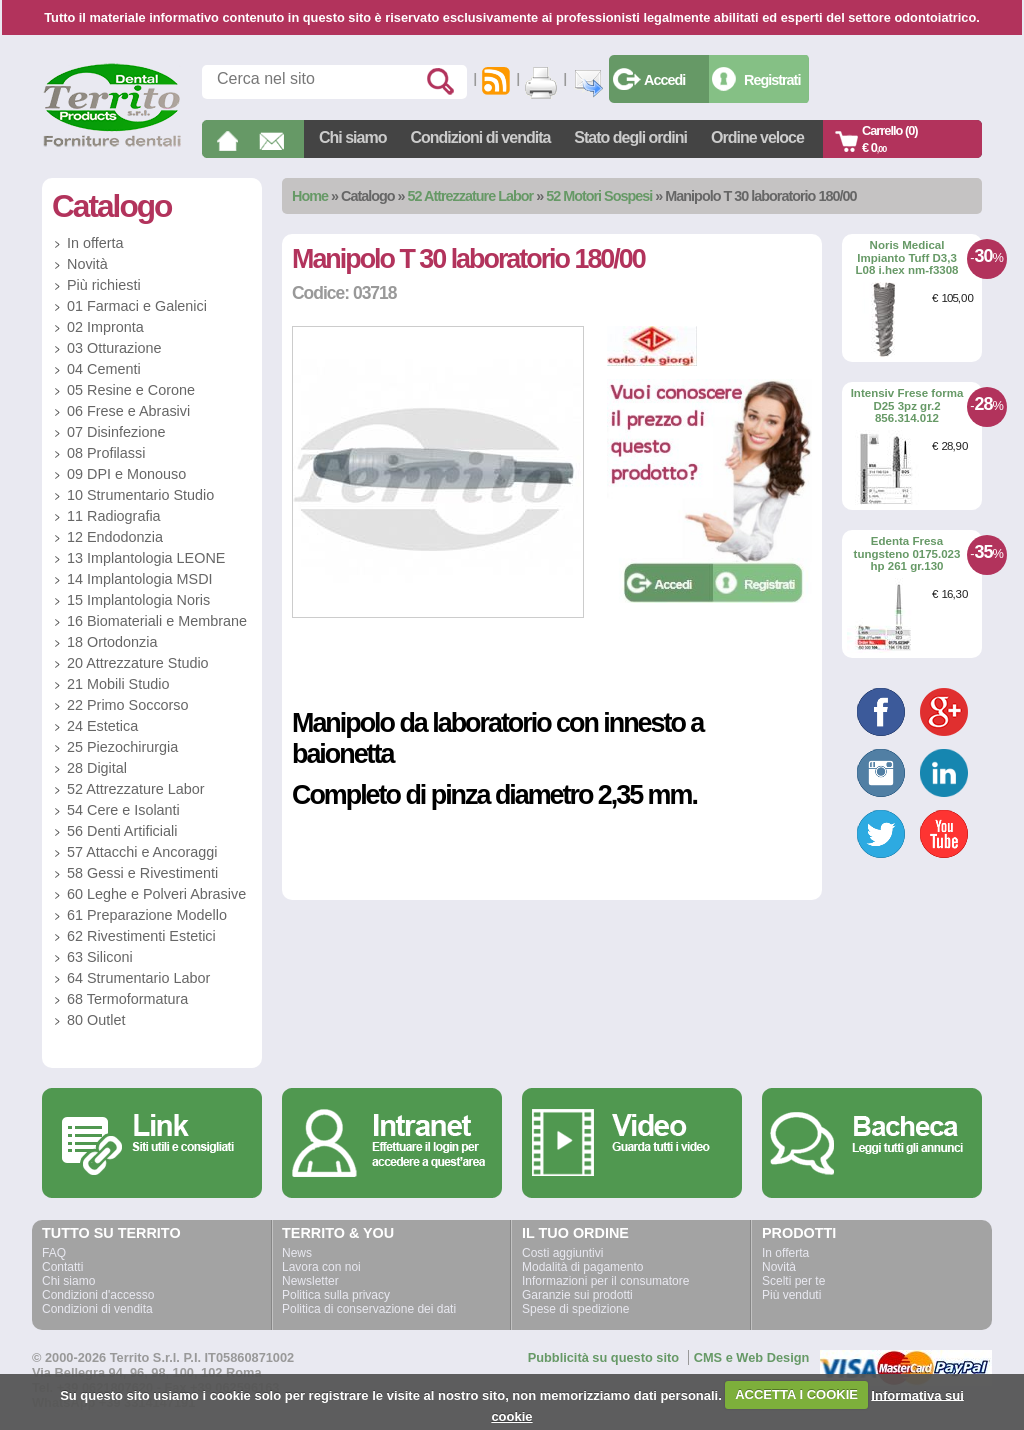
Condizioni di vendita (480, 137)
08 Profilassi (106, 453)
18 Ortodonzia (112, 642)
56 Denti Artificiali (122, 831)
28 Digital (97, 768)
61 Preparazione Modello (147, 915)
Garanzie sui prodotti (577, 1295)
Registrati (772, 80)
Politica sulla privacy (336, 1295)
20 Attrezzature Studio (138, 663)
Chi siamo (352, 137)
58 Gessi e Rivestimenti (142, 873)
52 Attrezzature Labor (471, 196)
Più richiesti (104, 285)
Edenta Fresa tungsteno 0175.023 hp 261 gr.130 (907, 553)
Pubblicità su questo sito (603, 1357)
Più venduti (791, 1295)
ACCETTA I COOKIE (796, 1394)
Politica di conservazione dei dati (369, 1309)
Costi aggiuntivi (562, 1253)
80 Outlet (96, 1020)
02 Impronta (105, 327)
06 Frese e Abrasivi (128, 411)
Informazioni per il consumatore (605, 1281)
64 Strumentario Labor (138, 978)
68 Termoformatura (127, 999)
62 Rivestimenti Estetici (141, 936)
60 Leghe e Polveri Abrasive (156, 894)
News (297, 1253)
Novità (87, 264)
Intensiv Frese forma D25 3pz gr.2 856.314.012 (907, 405)
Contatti (62, 1267)
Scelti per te (793, 1281)
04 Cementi (104, 369)
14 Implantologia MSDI (140, 579)
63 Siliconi (100, 957)
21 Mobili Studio (118, 684)
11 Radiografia (114, 516)
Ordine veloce (757, 137)
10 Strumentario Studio (140, 495)
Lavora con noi (321, 1267)
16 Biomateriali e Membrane (157, 621)
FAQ (54, 1253)
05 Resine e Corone (131, 390)
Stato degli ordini (630, 137)
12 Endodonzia (115, 537)
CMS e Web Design (752, 1357)
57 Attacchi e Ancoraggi (142, 852)
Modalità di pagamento (582, 1267)
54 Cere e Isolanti (123, 810)
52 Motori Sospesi (599, 196)
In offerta (95, 243)
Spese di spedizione (575, 1309)
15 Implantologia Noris (138, 600)
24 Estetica (102, 726)
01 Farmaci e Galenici (137, 306)
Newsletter (310, 1281)
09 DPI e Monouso (126, 474)
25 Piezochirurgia (122, 747)
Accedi (664, 80)
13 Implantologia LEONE (146, 558)
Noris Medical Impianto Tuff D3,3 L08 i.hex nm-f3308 (906, 257)
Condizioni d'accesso (98, 1295)
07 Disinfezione (116, 432)
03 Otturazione (114, 348)
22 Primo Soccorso (128, 705)
